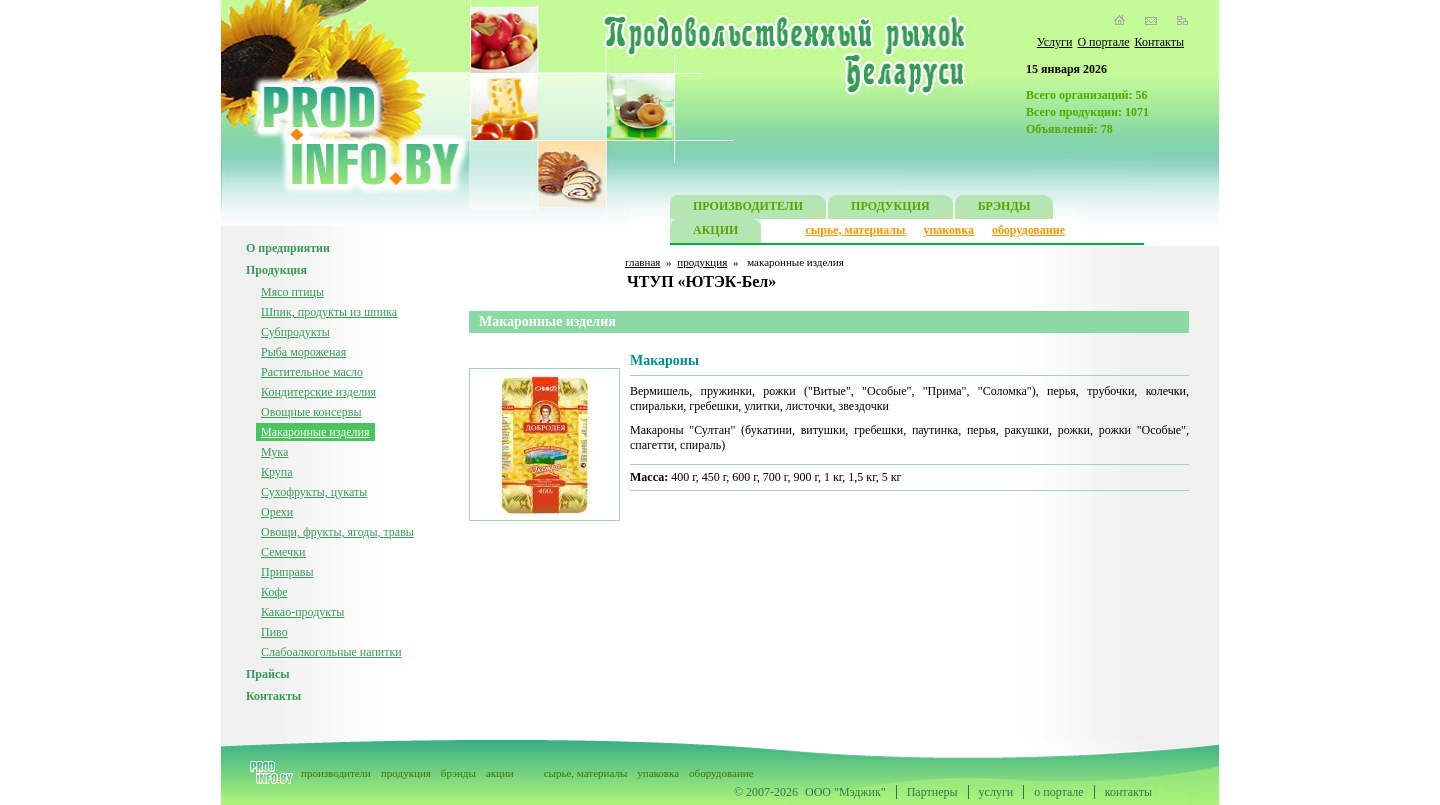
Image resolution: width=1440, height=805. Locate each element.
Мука (274, 452)
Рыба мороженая (303, 352)
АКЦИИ (715, 232)
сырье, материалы (856, 230)
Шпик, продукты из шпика (329, 312)
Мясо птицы (292, 292)
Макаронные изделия (315, 432)
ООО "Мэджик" (845, 792)
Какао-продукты (302, 612)
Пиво (274, 632)
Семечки (283, 552)
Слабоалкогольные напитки (331, 652)
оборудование (1028, 230)
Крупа (277, 472)
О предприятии (288, 248)
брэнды (458, 773)
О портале (1103, 42)
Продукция (276, 270)
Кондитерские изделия (318, 392)
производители (336, 773)
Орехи (277, 512)
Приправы (287, 572)
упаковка (948, 230)
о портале (1058, 792)
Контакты (1159, 42)
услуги (996, 792)
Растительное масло (312, 372)
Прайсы (268, 674)
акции (500, 773)
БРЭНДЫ (1004, 208)
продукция (702, 262)
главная (642, 262)
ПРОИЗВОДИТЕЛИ (748, 208)
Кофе (274, 592)
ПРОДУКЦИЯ (890, 208)
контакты (1128, 792)
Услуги (1055, 42)
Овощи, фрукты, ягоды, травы (337, 532)
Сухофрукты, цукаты (314, 492)
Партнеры (932, 792)
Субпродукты (295, 332)
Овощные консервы (311, 412)
